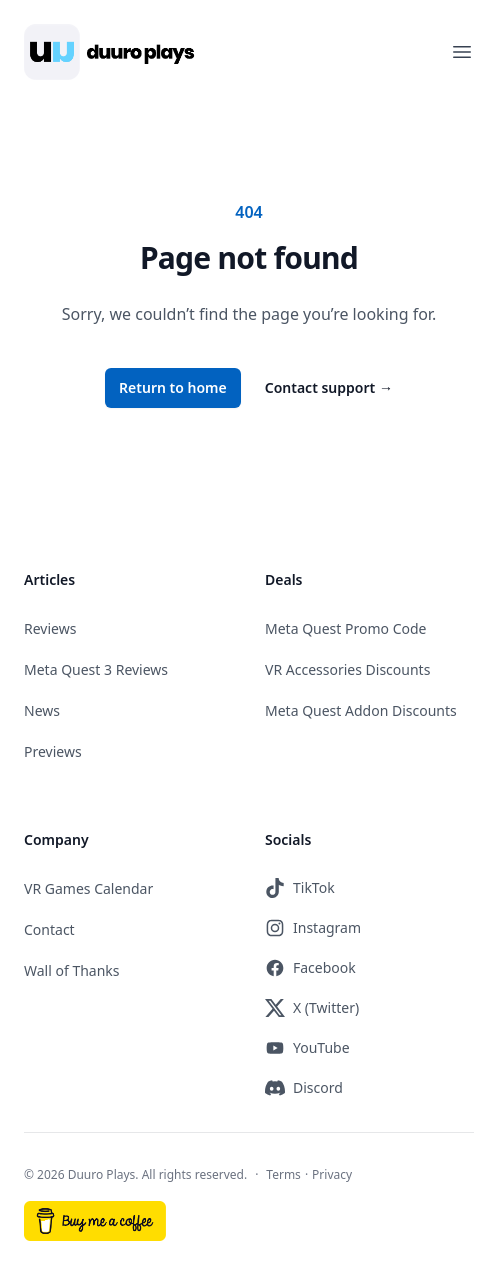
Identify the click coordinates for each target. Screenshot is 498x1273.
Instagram (313, 928)
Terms (283, 1174)
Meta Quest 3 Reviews (96, 669)
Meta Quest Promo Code (346, 628)
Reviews (50, 628)
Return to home (173, 387)
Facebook (310, 968)
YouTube (307, 1048)
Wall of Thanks (72, 970)
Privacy (332, 1174)
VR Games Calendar (88, 888)
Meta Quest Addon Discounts (361, 710)
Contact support (329, 387)
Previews (53, 751)
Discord (304, 1088)
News (42, 710)
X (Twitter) (312, 1008)
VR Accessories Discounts (347, 669)
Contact (49, 929)
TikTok (300, 888)
